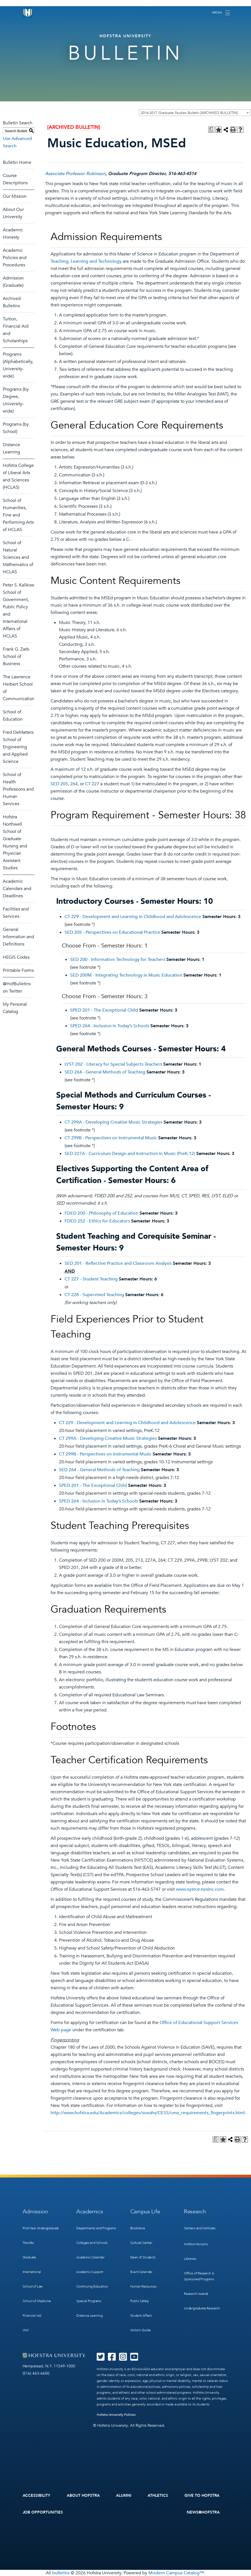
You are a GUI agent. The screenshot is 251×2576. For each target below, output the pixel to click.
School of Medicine (37, 2301)
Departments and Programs (96, 2228)
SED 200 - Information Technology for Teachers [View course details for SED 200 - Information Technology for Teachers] (117, 959)
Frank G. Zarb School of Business (16, 656)
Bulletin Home (17, 162)
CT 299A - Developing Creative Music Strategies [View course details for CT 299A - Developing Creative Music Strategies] (113, 1122)
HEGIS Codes (16, 957)
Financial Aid (32, 2315)
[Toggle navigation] (221, 12)
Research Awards (196, 2293)
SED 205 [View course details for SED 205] (59, 784)
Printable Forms (18, 970)
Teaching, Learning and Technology (86, 261)
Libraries (190, 2258)
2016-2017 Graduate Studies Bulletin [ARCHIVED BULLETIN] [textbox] (189, 112)
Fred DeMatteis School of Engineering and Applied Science (18, 747)
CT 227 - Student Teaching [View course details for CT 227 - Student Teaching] (91, 1279)
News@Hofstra (203, 2512)
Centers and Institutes (200, 2228)
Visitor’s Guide (140, 2330)
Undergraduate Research (202, 2308)
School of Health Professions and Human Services (18, 789)
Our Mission (15, 196)
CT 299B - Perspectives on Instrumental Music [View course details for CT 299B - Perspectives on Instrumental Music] (111, 1138)
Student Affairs (141, 2315)
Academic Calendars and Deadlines (17, 888)
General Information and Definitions (18, 936)
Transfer (28, 2242)
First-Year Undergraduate (41, 2228)
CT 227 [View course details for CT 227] (92, 784)
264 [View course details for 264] (74, 784)
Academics (89, 2211)
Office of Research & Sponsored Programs (199, 2276)
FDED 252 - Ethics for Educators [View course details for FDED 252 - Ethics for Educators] (97, 1221)
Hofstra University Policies (116, 2414)
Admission (35, 2211)
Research (195, 2211)
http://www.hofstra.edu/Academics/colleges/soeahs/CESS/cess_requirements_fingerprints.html (148, 2113)
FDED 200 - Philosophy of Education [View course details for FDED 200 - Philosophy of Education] (101, 1213)
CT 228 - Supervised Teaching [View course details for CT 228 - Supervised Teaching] (94, 1295)
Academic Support (89, 2272)
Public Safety (139, 2301)
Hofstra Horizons (196, 2244)
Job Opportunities (43, 2512)
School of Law (33, 2286)
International (32, 2272)
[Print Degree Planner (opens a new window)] (211, 130)
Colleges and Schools (91, 2242)
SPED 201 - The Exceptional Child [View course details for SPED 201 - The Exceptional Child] (104, 1010)
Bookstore (137, 2228)
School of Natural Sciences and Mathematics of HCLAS (18, 557)
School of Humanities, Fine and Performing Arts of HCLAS (18, 515)
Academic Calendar (90, 2257)
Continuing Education (92, 2286)
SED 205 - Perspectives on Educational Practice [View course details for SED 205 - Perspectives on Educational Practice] (112, 932)
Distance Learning (89, 2315)
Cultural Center (141, 2242)
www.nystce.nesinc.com (200, 1889)
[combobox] (195, 112)
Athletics (158, 2495)
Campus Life (145, 2211)
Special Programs (88, 2301)
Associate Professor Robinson (75, 174)
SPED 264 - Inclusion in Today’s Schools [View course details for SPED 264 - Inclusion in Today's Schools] (109, 1026)
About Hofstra (83, 2495)
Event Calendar (141, 2272)
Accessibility (37, 2495)
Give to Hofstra (202, 2495)
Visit (26, 2330)
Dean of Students (143, 2257)
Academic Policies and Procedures (15, 257)
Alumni (123, 2495)
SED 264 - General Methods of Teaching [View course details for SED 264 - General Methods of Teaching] (105, 1072)
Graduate (29, 2257)
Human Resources (143, 2286)
